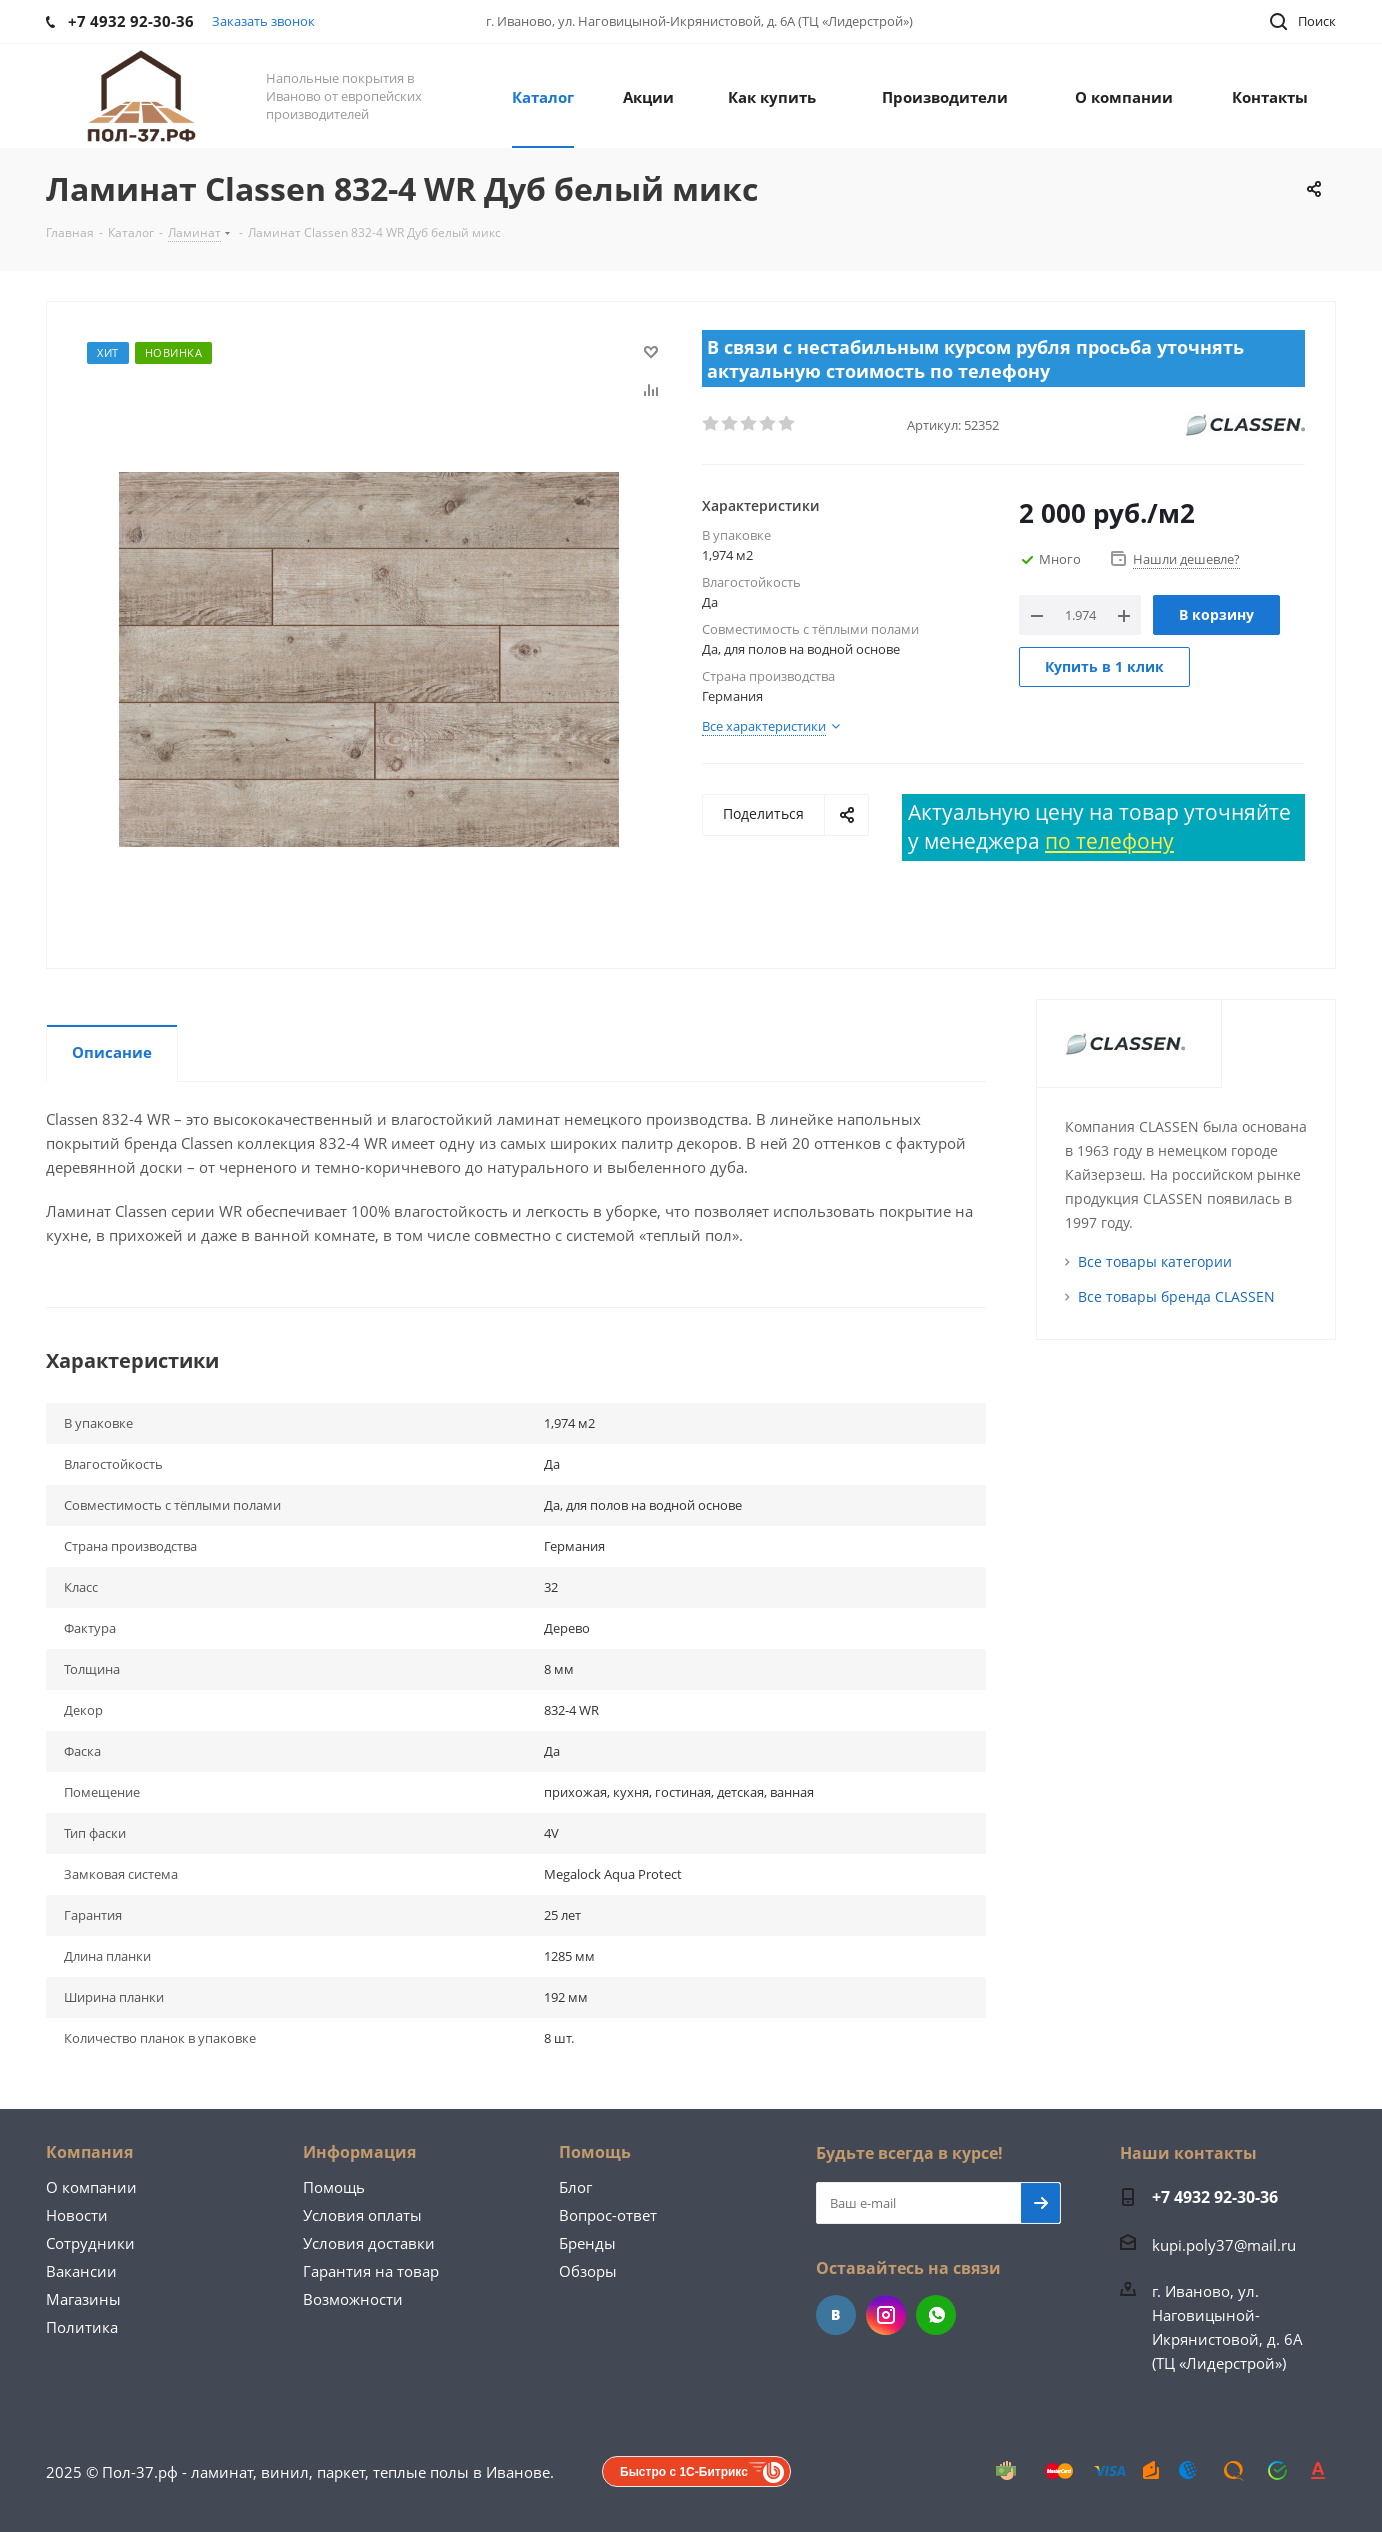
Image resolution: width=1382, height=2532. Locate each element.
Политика (82, 2327)
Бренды (587, 2243)
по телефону (1109, 841)
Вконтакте (836, 2315)
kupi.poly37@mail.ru (1224, 2245)
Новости (77, 2215)
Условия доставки (369, 2243)
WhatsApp (936, 2315)
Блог (575, 2187)
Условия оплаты (362, 2215)
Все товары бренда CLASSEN (1176, 1296)
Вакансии (81, 2271)
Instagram (886, 2315)
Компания (89, 2152)
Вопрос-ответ (608, 2215)
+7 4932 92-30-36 (1215, 2197)
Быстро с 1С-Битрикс (684, 2472)
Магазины (83, 2299)
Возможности (353, 2299)
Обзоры (588, 2271)
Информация (359, 2152)
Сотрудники (90, 2243)
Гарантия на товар (371, 2271)
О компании (91, 2187)
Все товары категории (1155, 1261)
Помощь (334, 2187)
